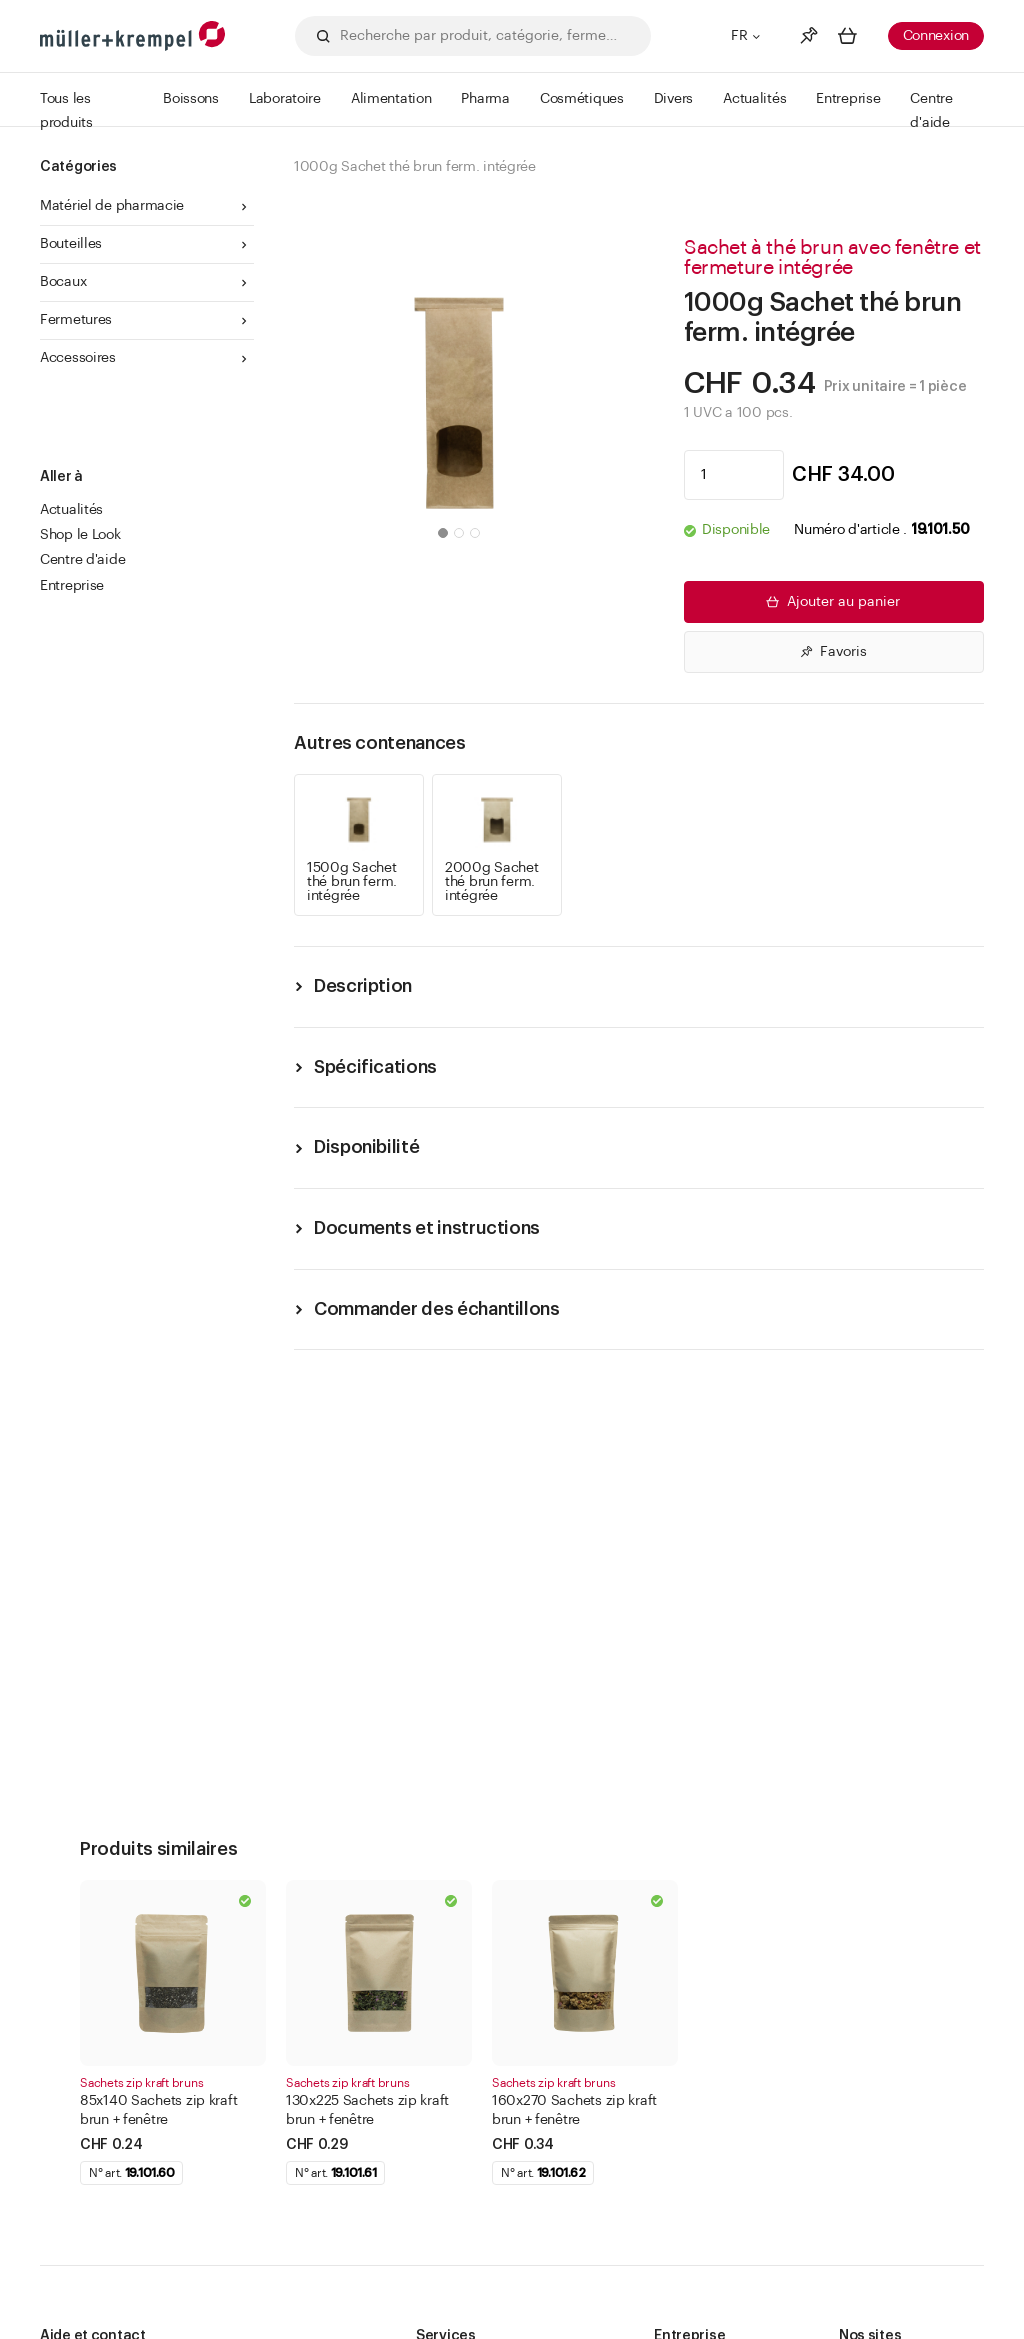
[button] (443, 533)
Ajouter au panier (831, 602)
